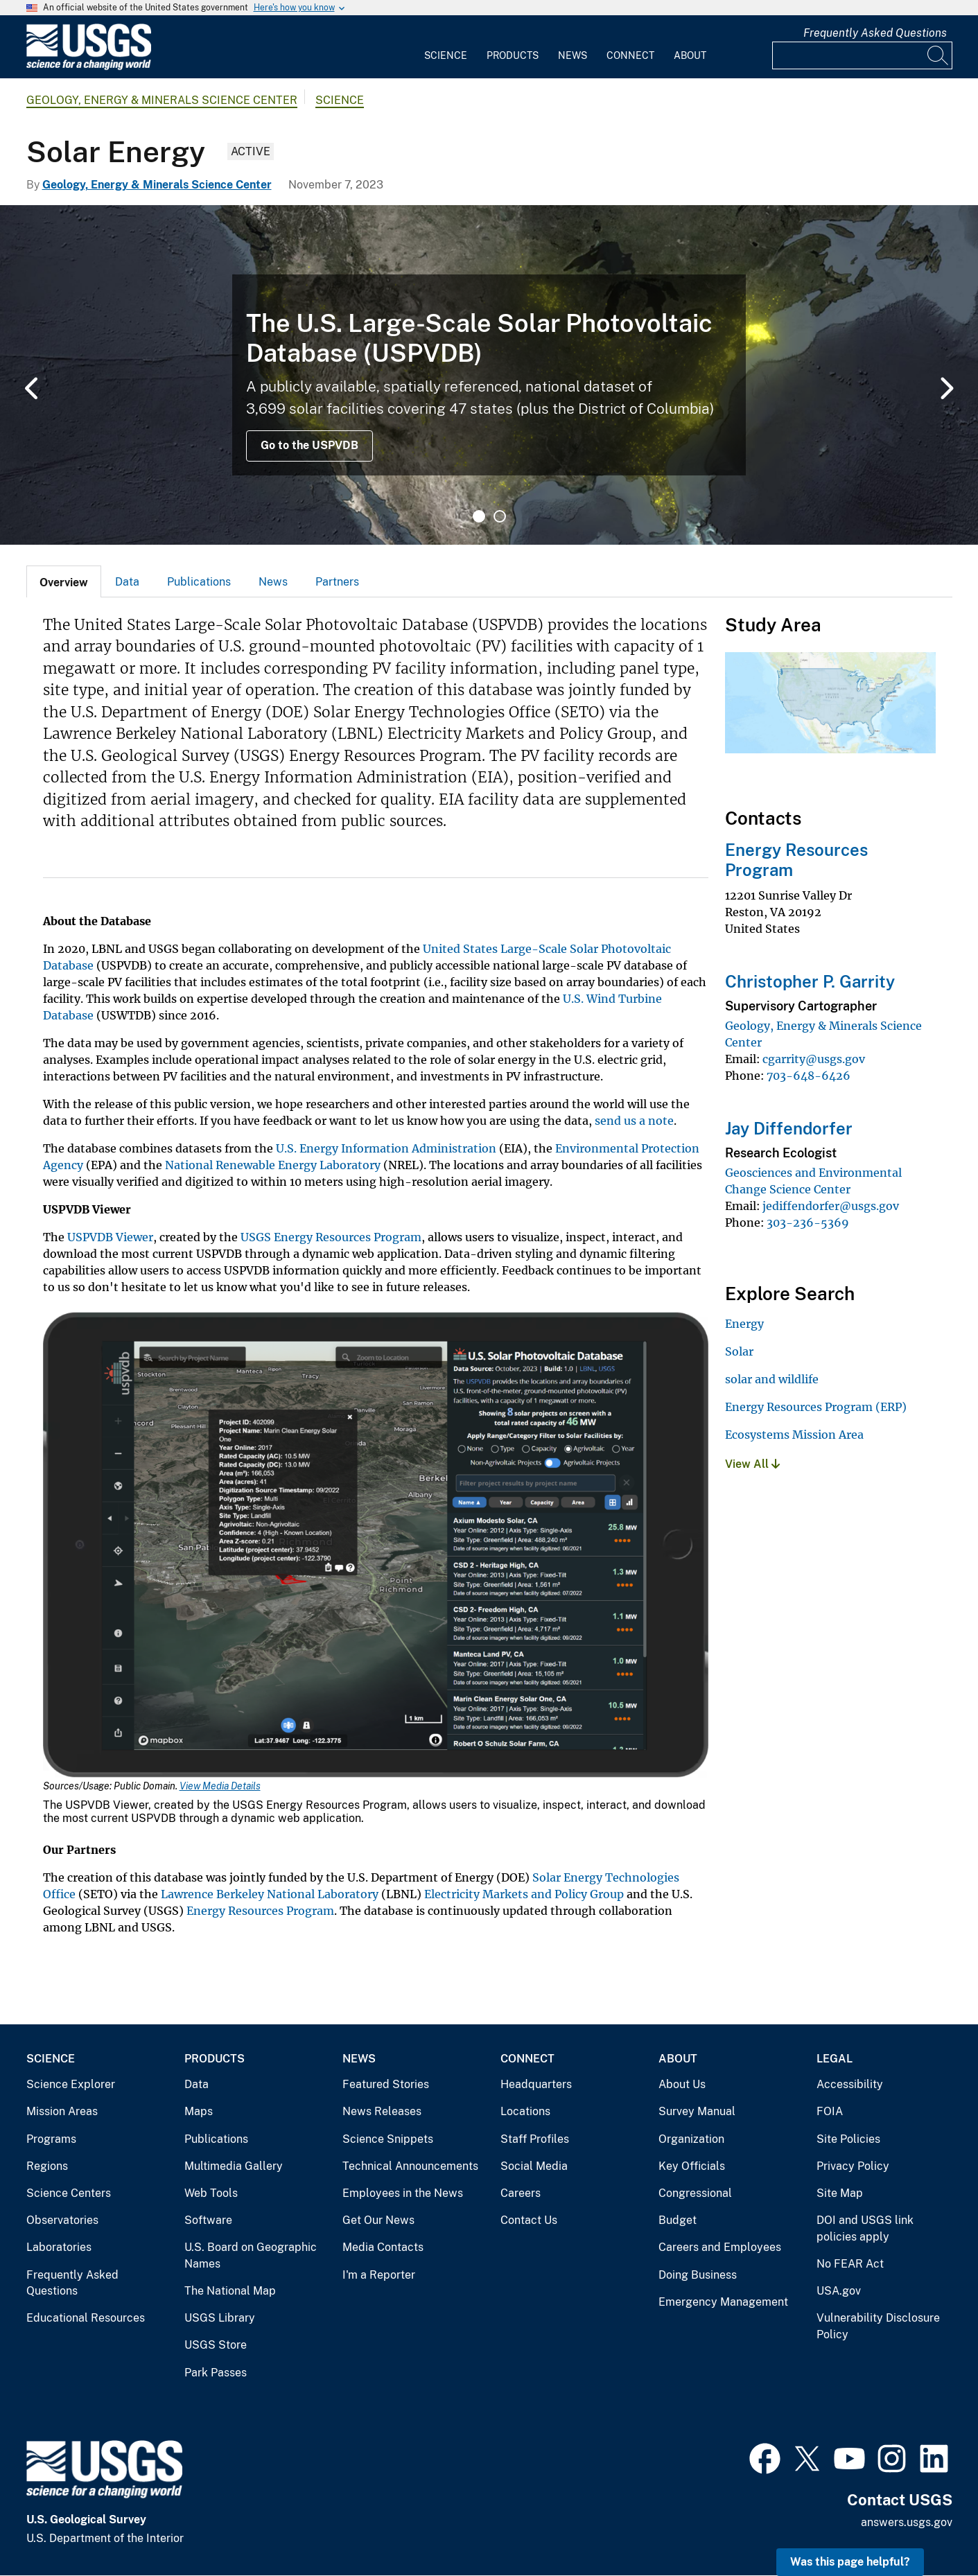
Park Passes (215, 2372)
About (690, 55)
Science (445, 55)
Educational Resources (85, 2317)
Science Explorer (70, 2084)
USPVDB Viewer (110, 1237)
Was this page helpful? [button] (850, 2561)
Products (513, 55)
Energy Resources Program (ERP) (816, 1407)
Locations (525, 2111)
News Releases (381, 2111)
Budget (677, 2220)
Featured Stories (385, 2084)
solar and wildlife (772, 1379)
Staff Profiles (534, 2139)
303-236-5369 (808, 1222)
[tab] (63, 581)
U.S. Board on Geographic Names (250, 2255)
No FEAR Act (850, 2263)
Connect (630, 55)
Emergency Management (723, 2301)
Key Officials (691, 2166)
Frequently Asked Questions (875, 33)
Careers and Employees (719, 2247)
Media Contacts (382, 2247)
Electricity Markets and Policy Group (524, 1894)
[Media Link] (375, 1546)
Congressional (695, 2193)
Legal (835, 2058)
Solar (739, 1351)
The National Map (230, 2290)
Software (208, 2220)
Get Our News (378, 2220)
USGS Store (215, 2344)
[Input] (862, 55)
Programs (51, 2139)
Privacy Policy (853, 2166)
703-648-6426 (808, 1076)
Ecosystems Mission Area (794, 1435)
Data (127, 581)
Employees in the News (402, 2193)
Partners (337, 581)
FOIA (830, 2111)
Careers (520, 2193)
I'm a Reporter (378, 2274)
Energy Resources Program (260, 1911)
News (572, 55)
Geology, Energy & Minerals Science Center (161, 100)
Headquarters (536, 2084)
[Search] (938, 55)
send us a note (634, 1121)
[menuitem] (445, 47)
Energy (744, 1324)
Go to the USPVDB (309, 445)
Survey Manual (696, 2111)
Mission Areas (62, 2111)
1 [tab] (479, 516)
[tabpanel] (489, 375)
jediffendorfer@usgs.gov (830, 1206)
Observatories (62, 2220)
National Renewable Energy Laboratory (273, 1165)
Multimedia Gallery (233, 2166)
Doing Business (697, 2274)
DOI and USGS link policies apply (865, 2228)
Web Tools (211, 2193)
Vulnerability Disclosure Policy (878, 2326)
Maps (198, 2111)
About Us (682, 2084)
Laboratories (58, 2247)
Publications (199, 581)
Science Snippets (387, 2139)
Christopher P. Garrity (810, 981)
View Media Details (220, 1785)
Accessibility (850, 2084)
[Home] (88, 66)
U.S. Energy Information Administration (386, 1148)
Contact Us (528, 2220)
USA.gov (839, 2290)
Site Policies (848, 2139)
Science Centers (68, 2193)
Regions (47, 2166)
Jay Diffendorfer (789, 1128)
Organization (691, 2139)
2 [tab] (500, 516)
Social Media (534, 2166)
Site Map (840, 2193)
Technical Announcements (410, 2166)
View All (752, 1464)
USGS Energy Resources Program (331, 1237)
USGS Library (219, 2317)
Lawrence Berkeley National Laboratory (269, 1894)
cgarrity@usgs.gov (813, 1059)
